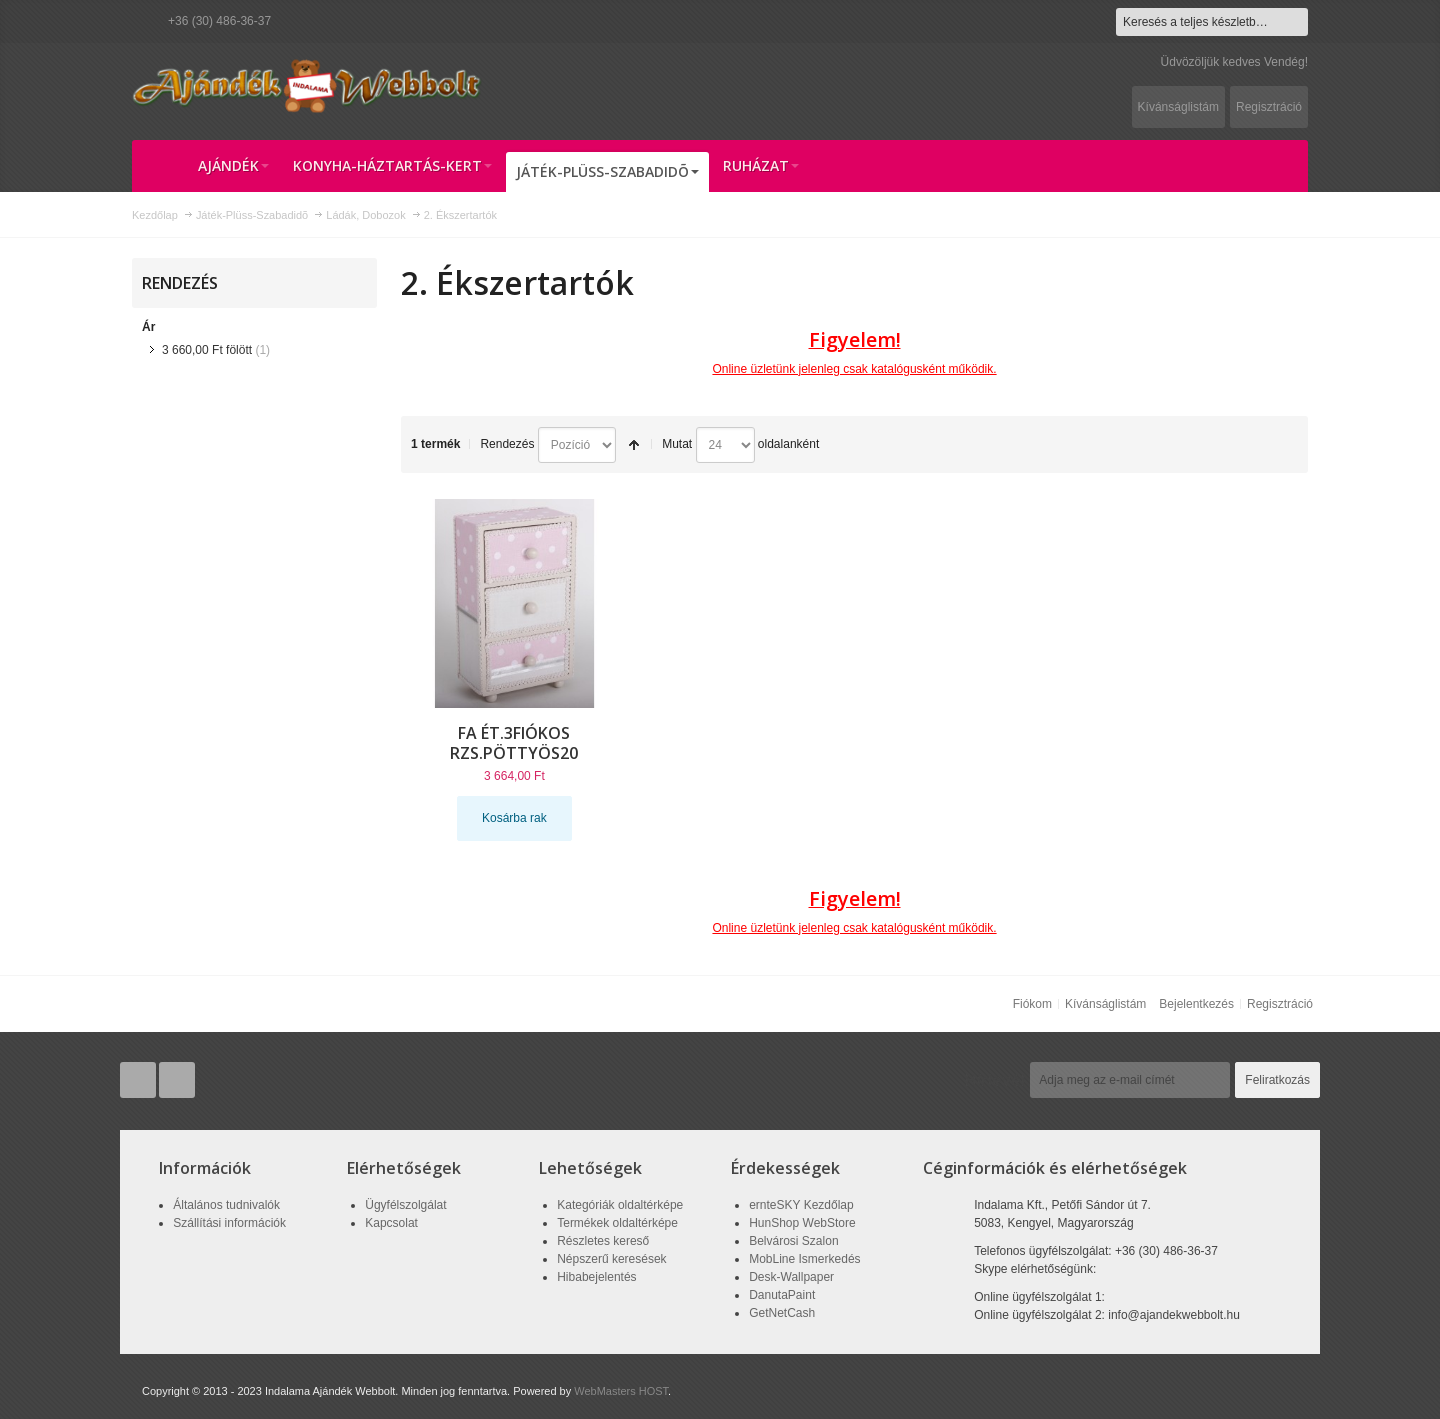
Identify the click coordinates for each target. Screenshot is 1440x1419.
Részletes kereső (603, 1241)
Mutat (677, 444)
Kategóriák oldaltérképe (620, 1205)
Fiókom (1032, 1004)
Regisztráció (1269, 107)
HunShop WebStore (802, 1223)
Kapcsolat (391, 1223)
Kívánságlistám (1178, 107)
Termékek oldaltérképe (617, 1223)
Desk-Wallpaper (791, 1277)
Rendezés (507, 444)
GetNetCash (782, 1313)
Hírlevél (995, 1080)
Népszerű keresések (611, 1259)
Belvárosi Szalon (793, 1241)
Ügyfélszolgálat (405, 1205)
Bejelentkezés (1196, 1004)
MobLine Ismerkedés (804, 1259)
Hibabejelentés (596, 1277)
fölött (207, 350)
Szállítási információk (229, 1223)
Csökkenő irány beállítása (634, 445)
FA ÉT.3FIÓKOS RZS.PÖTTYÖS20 (514, 743)
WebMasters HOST (621, 1391)
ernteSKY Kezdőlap (801, 1205)
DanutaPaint (782, 1295)
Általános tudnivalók (226, 1205)
